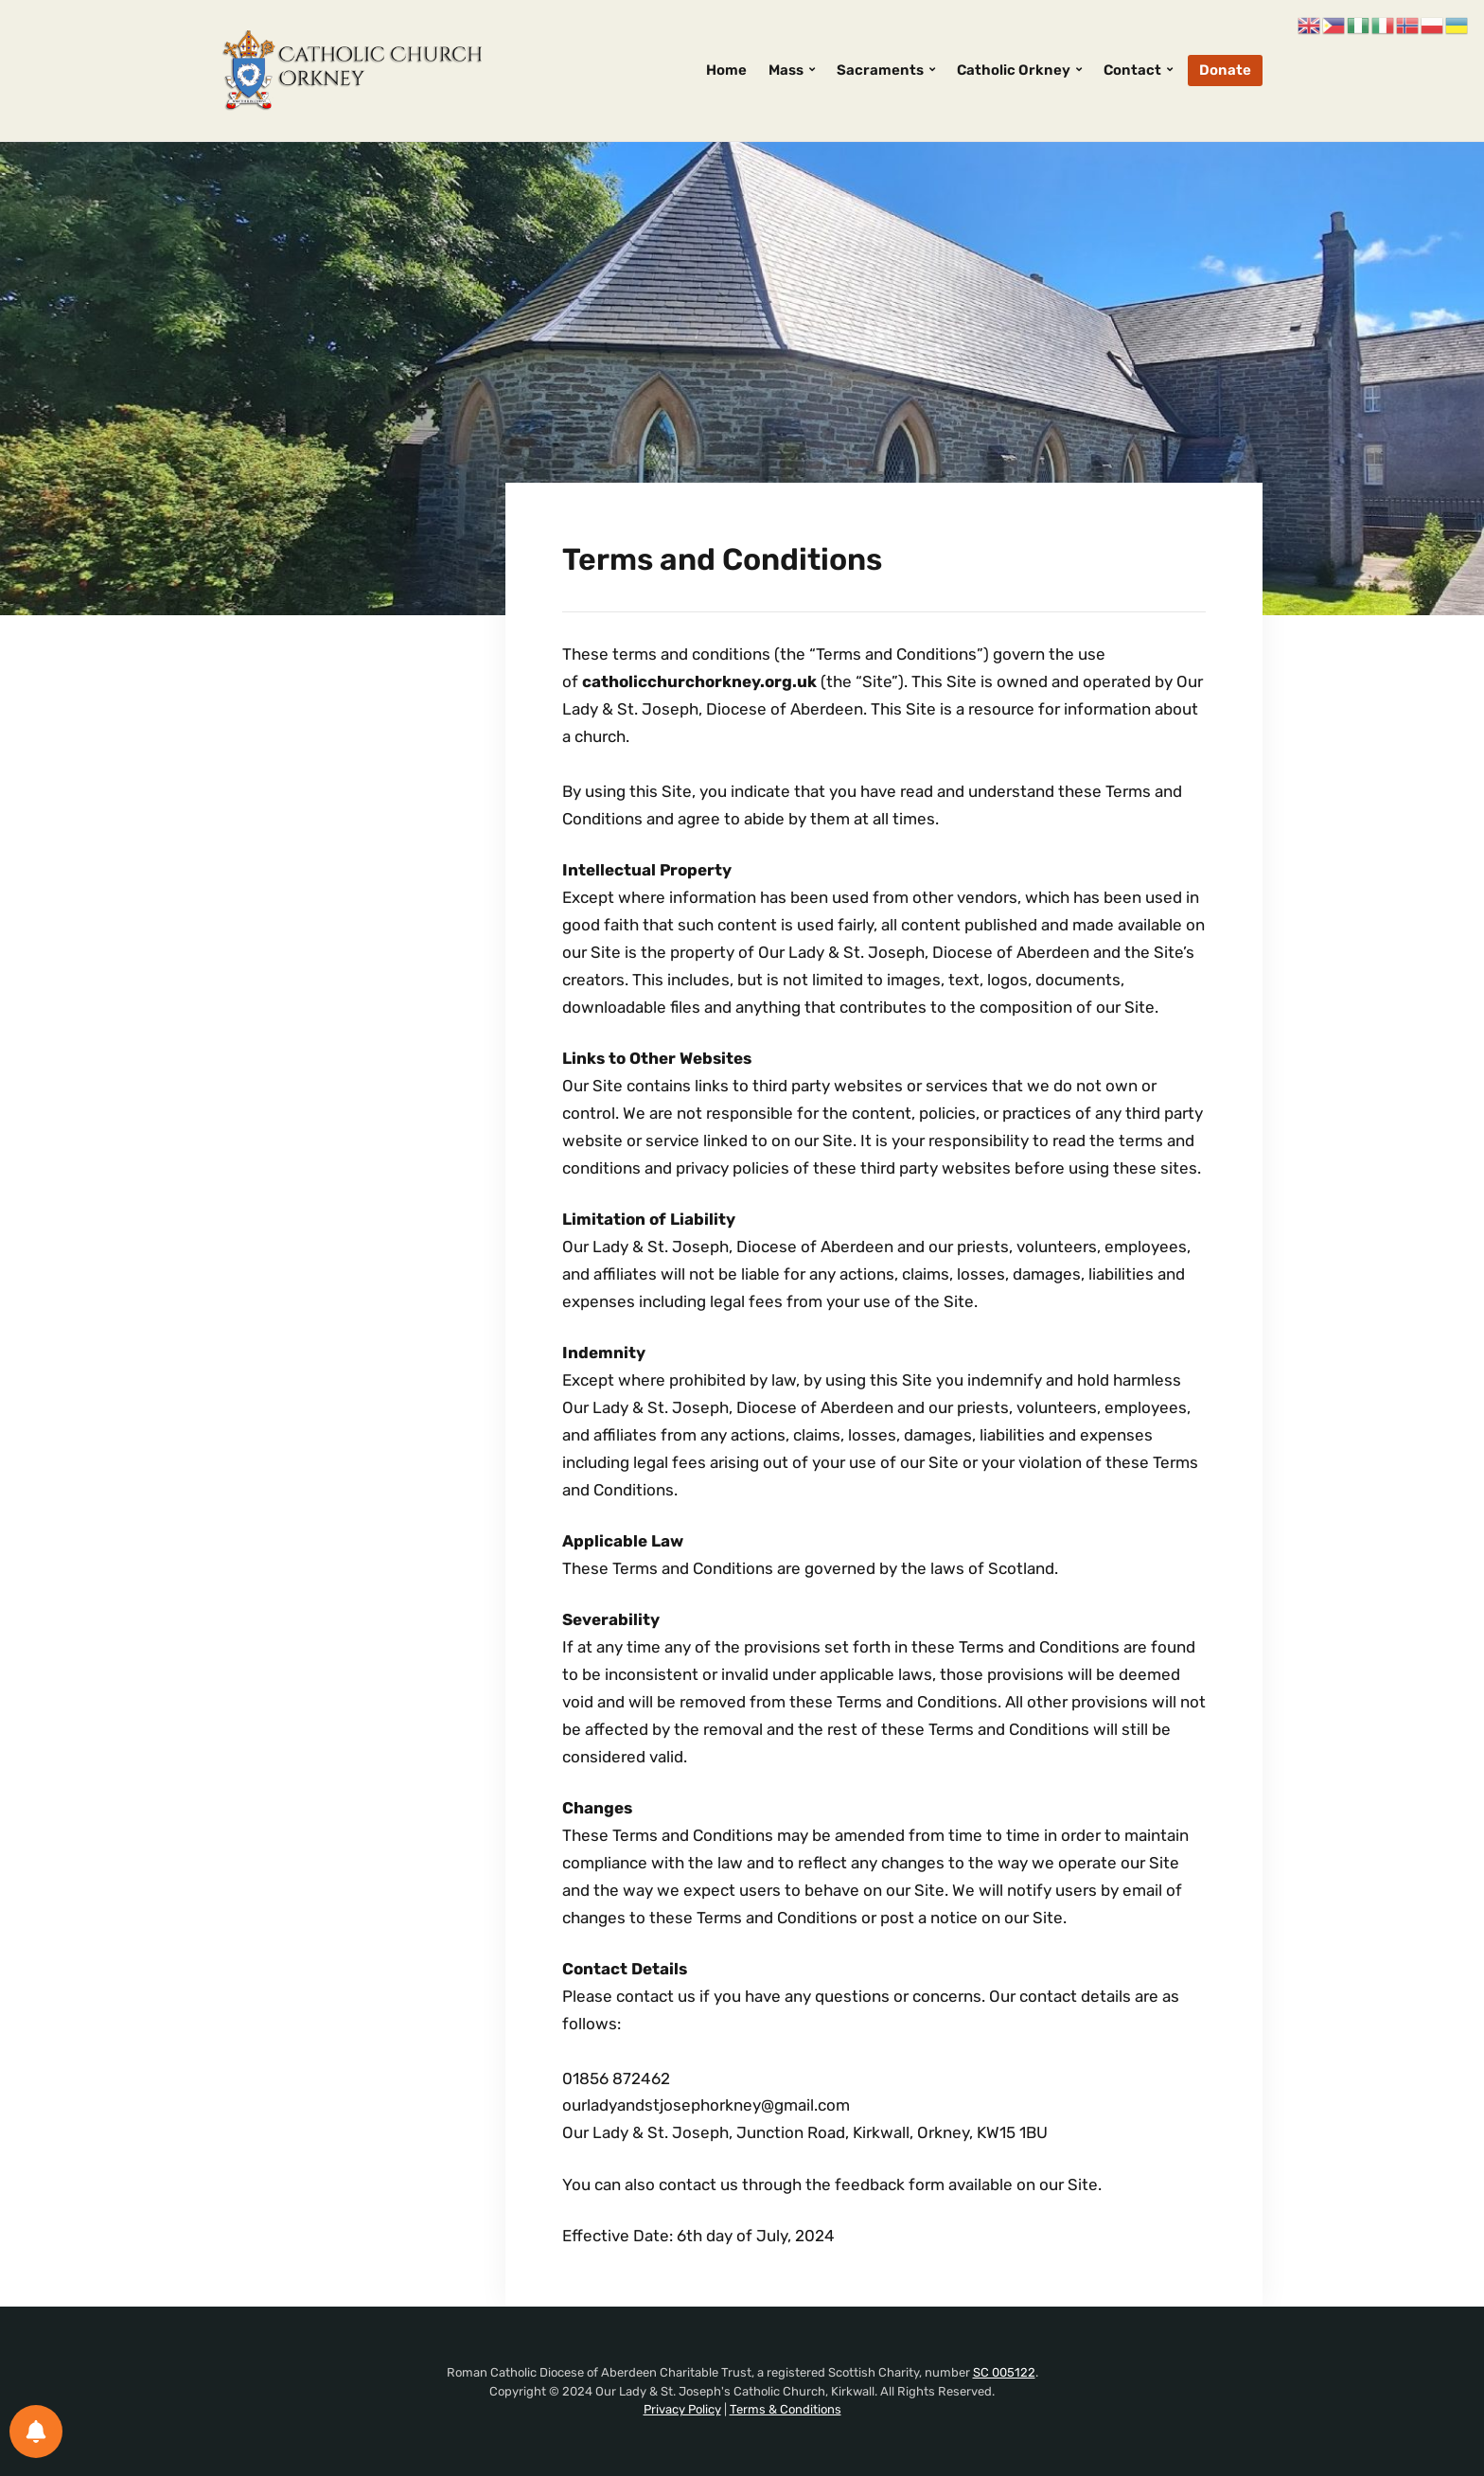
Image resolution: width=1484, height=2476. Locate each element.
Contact (1132, 70)
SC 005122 (1004, 2372)
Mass (786, 70)
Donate (1225, 70)
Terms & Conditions (785, 2409)
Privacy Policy (682, 2409)
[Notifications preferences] (35, 2431)
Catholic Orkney (1013, 70)
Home (726, 70)
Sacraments (880, 70)
